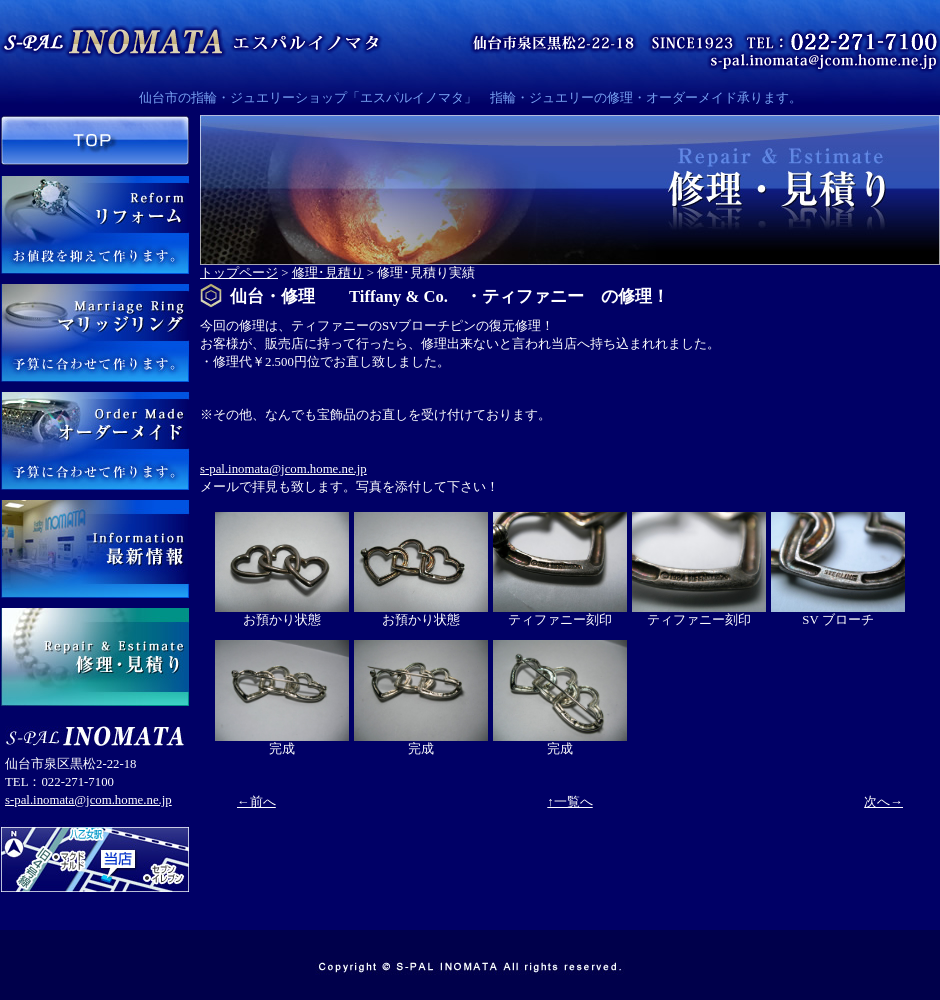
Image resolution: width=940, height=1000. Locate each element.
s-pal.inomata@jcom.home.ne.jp (88, 800)
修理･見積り (328, 273)
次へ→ (883, 802)
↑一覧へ (569, 802)
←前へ (256, 802)
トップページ (239, 273)
